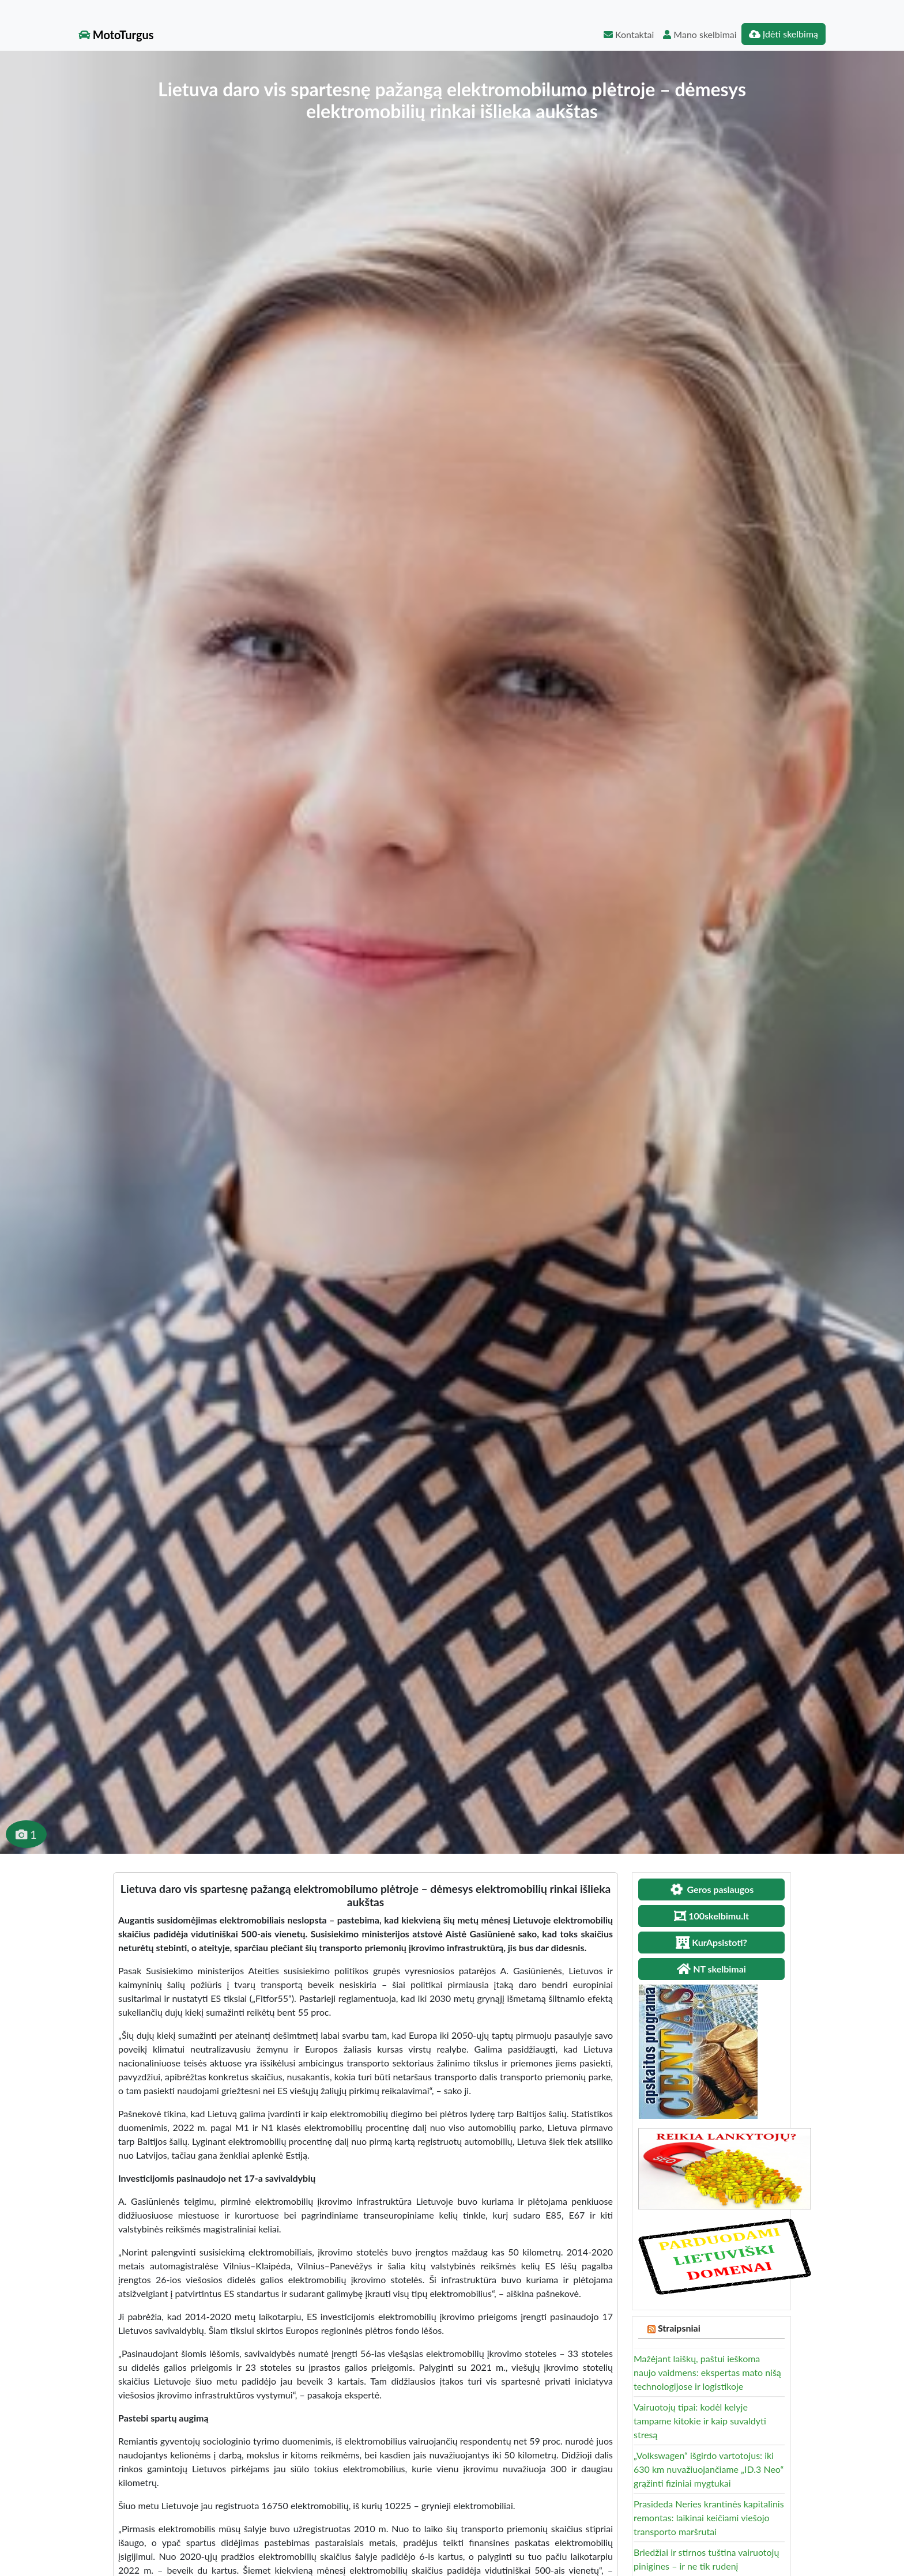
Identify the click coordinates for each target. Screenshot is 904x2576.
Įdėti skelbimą (783, 33)
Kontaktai (629, 34)
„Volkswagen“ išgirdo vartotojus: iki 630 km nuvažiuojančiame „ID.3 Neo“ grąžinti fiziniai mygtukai (709, 2469)
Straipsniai (679, 2327)
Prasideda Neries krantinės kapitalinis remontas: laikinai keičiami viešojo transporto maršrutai (709, 2517)
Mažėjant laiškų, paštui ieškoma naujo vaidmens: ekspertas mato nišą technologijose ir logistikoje (707, 2372)
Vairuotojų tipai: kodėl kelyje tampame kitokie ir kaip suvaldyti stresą (700, 2420)
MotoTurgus (116, 35)
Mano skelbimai (699, 34)
